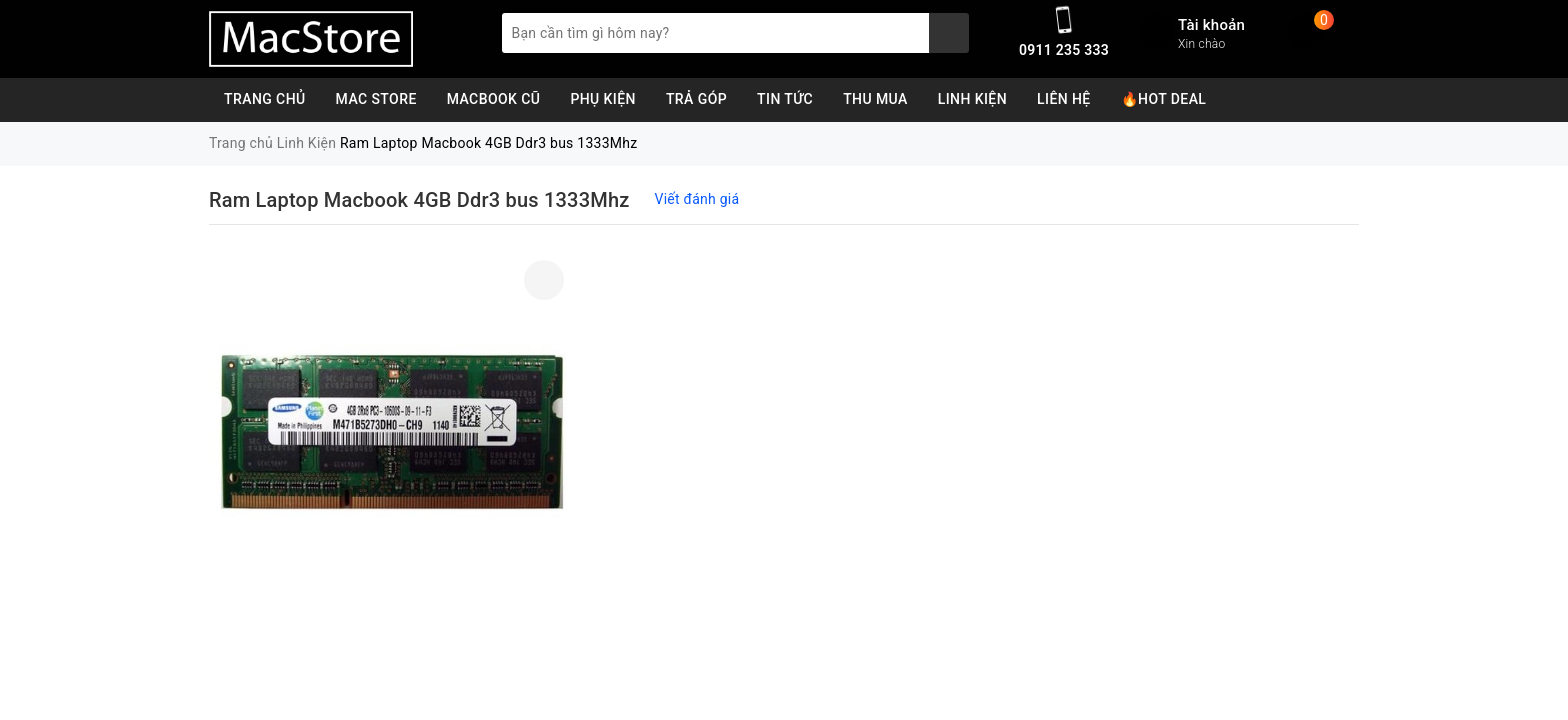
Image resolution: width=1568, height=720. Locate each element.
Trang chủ (265, 99)
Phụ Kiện (603, 99)
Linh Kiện (972, 99)
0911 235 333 (1064, 50)
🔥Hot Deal (1164, 99)
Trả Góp (696, 99)
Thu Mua (875, 99)
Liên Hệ (1064, 99)
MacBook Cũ (494, 99)
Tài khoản (1211, 25)
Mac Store (376, 99)
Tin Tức (785, 99)
